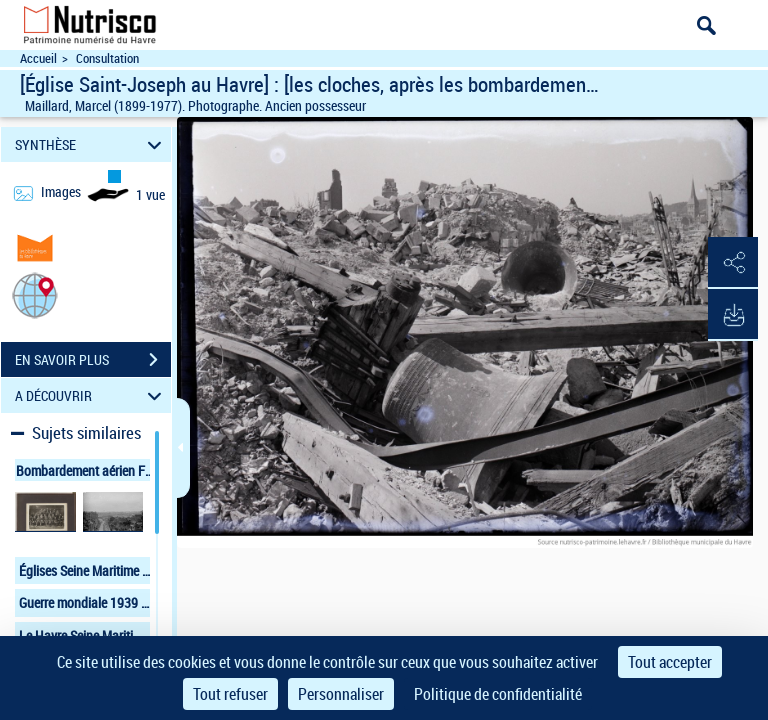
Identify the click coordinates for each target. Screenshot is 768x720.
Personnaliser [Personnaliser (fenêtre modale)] (341, 694)
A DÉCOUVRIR (91, 395)
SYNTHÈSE (91, 144)
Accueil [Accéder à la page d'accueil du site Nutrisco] (38, 58)
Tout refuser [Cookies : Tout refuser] (230, 694)
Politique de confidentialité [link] (498, 694)
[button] (35, 294)
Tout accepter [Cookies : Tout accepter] (670, 662)
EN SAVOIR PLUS (93, 360)
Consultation (107, 58)
